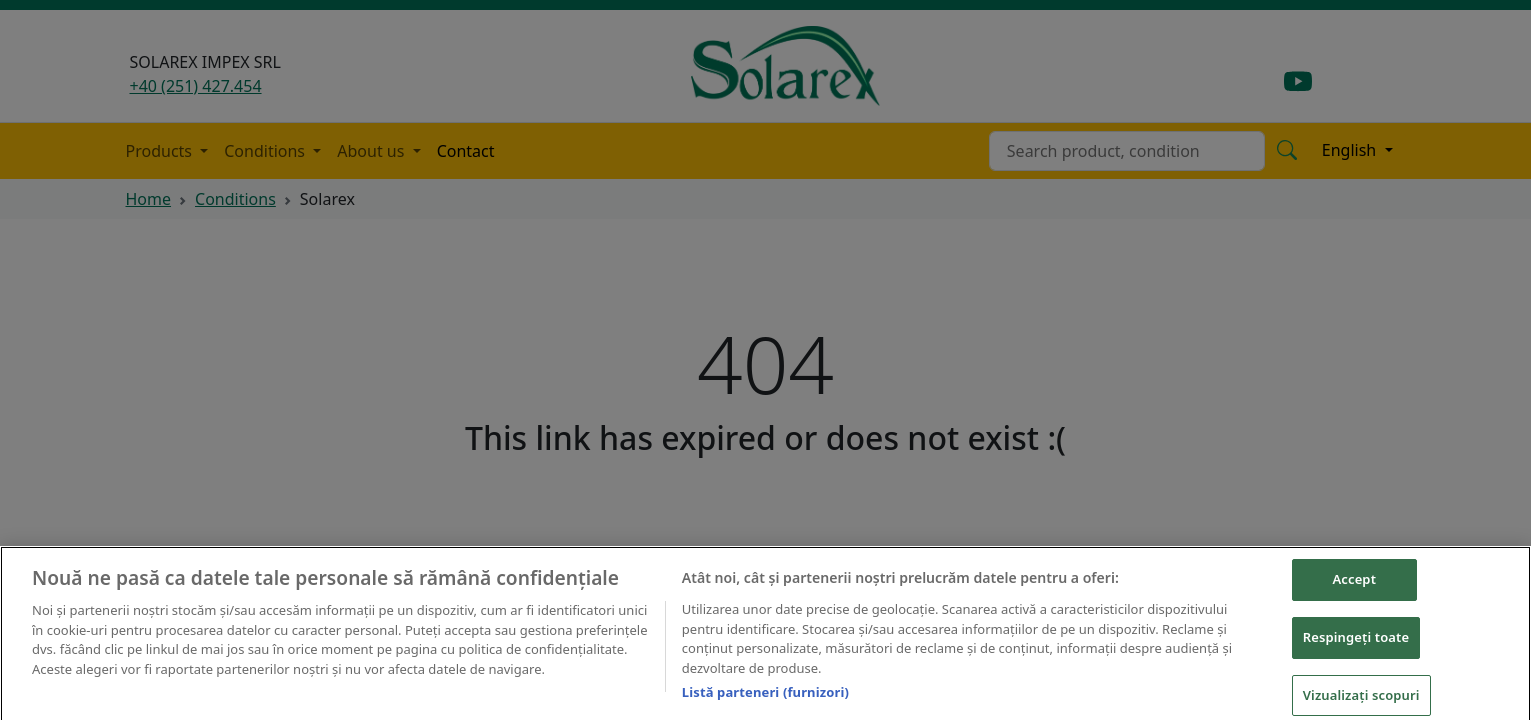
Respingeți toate (1356, 646)
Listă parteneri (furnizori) (765, 701)
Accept (1354, 588)
